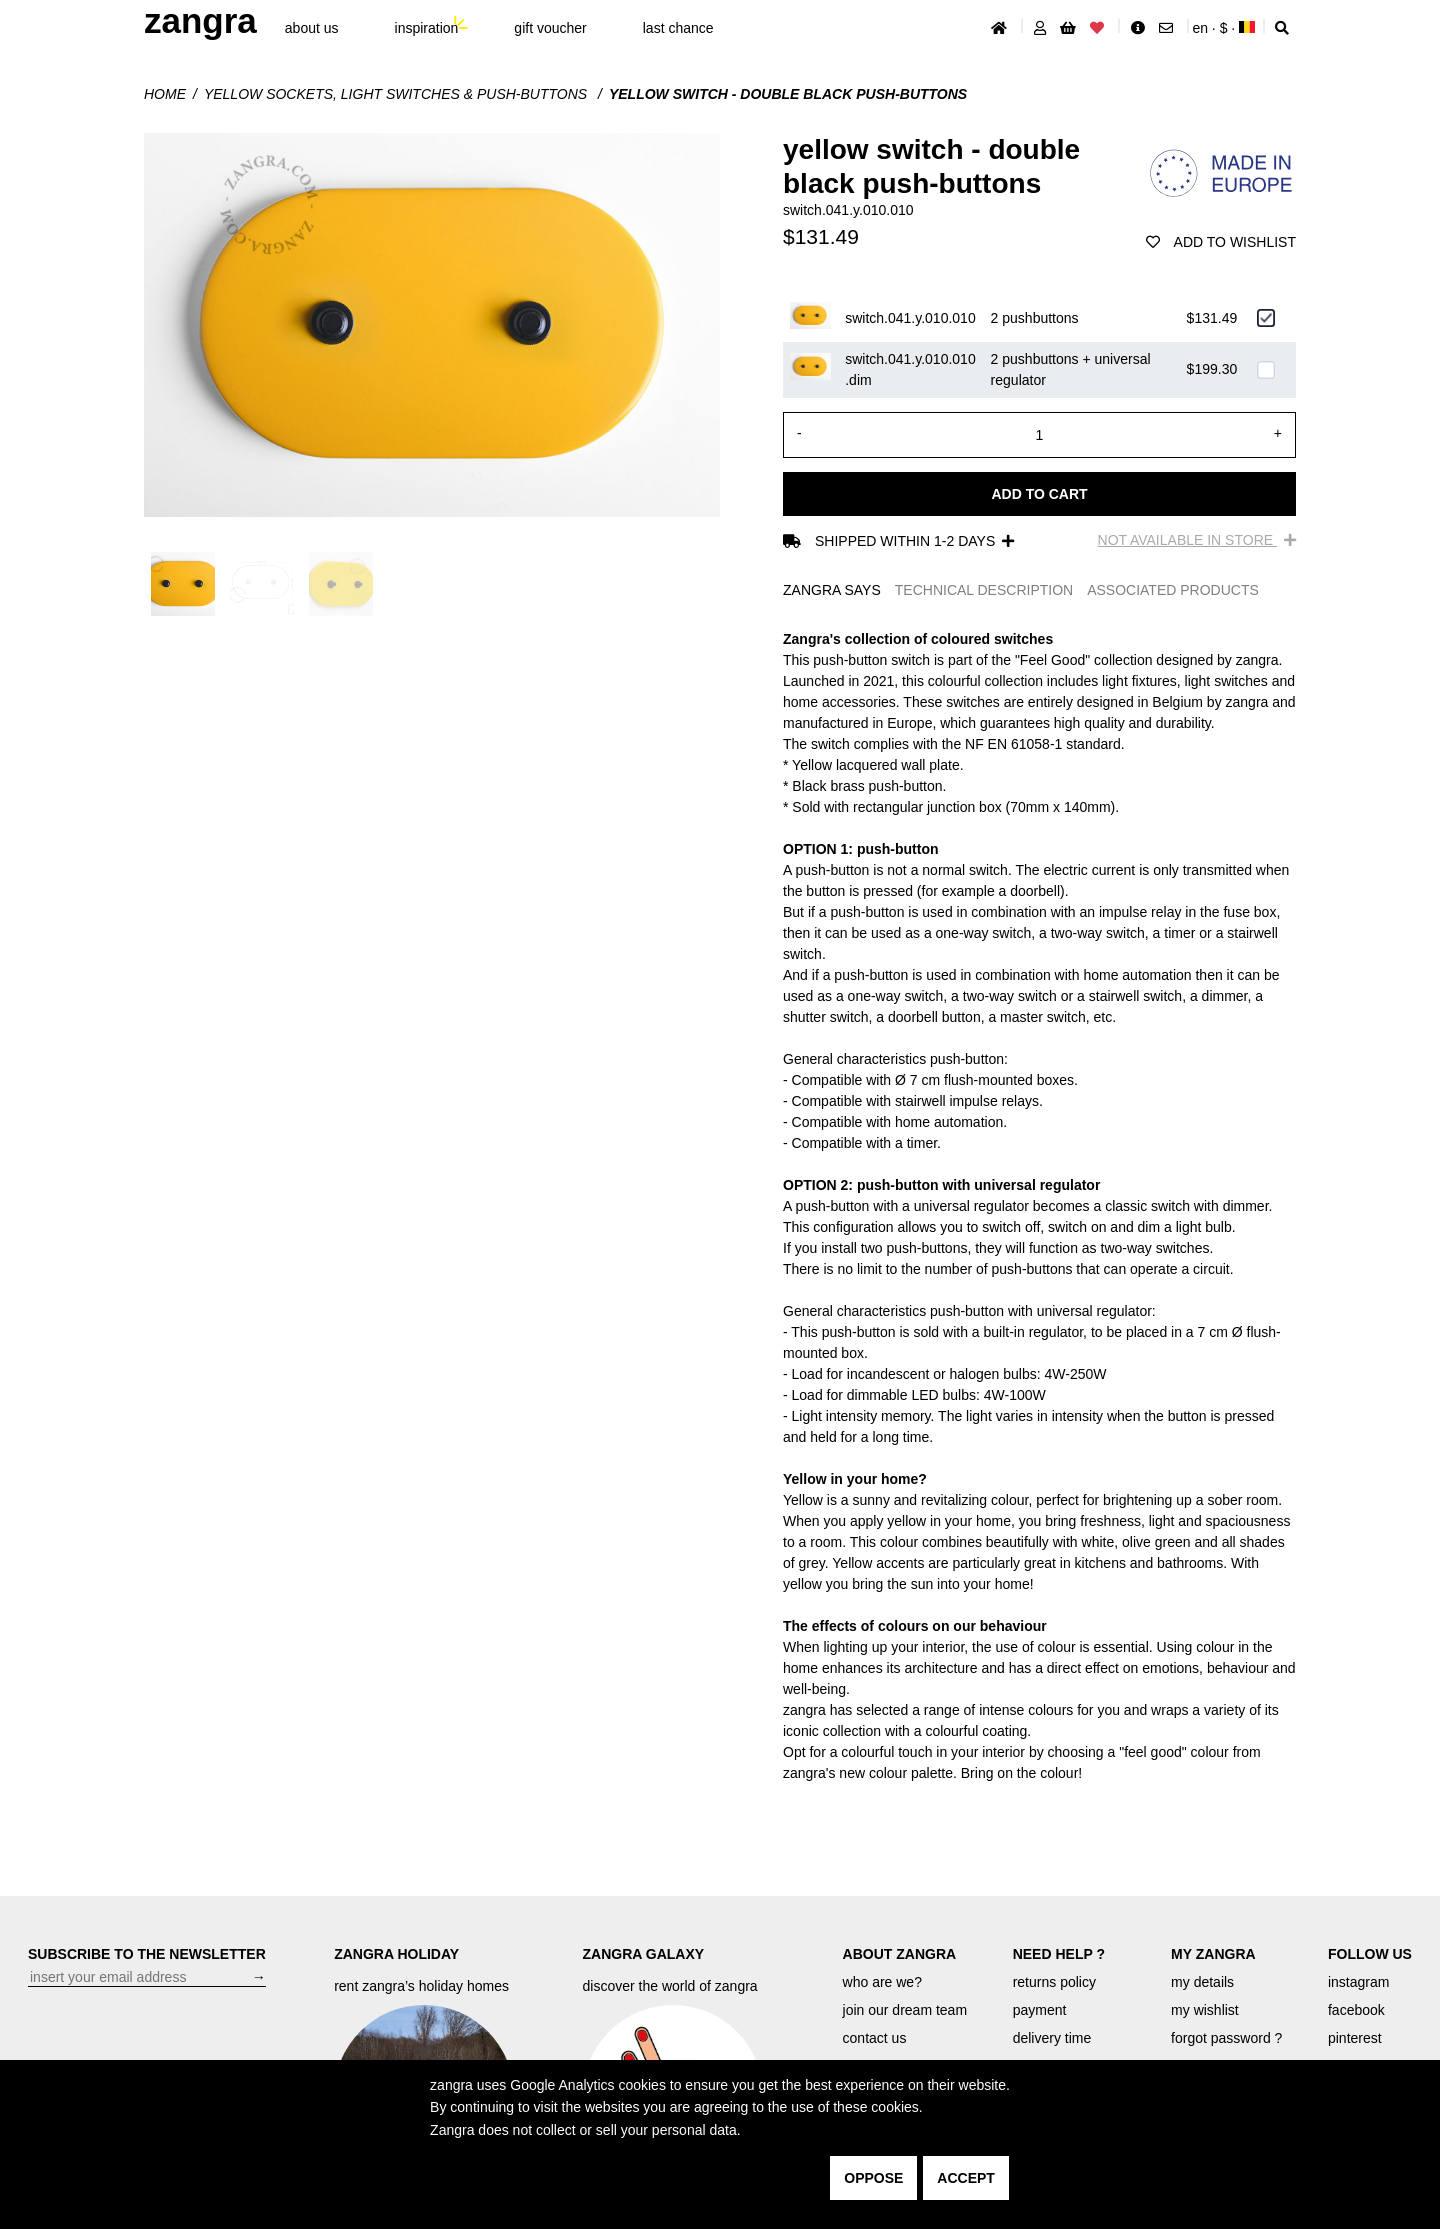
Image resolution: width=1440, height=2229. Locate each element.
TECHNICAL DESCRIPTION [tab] (984, 590)
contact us (875, 2038)
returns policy (1054, 1982)
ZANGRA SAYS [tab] (832, 590)
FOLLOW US (1370, 1954)
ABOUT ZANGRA (900, 1954)
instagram (1358, 1982)
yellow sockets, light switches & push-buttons (397, 94)
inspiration (427, 28)
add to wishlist (1221, 242)
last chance (678, 28)
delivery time (1052, 2038)
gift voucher (550, 28)
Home (165, 94)
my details (1202, 1982)
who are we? (882, 1982)
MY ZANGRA (1213, 1954)
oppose (873, 2178)
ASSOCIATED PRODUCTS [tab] (1173, 590)
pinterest (1355, 2038)
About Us (312, 28)
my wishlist (1205, 2010)
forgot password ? (1226, 2038)
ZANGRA (200, 20)
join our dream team (905, 2010)
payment (1040, 2010)
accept (966, 2178)
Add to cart (1039, 494)
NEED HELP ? (1059, 1954)
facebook (1356, 2010)
